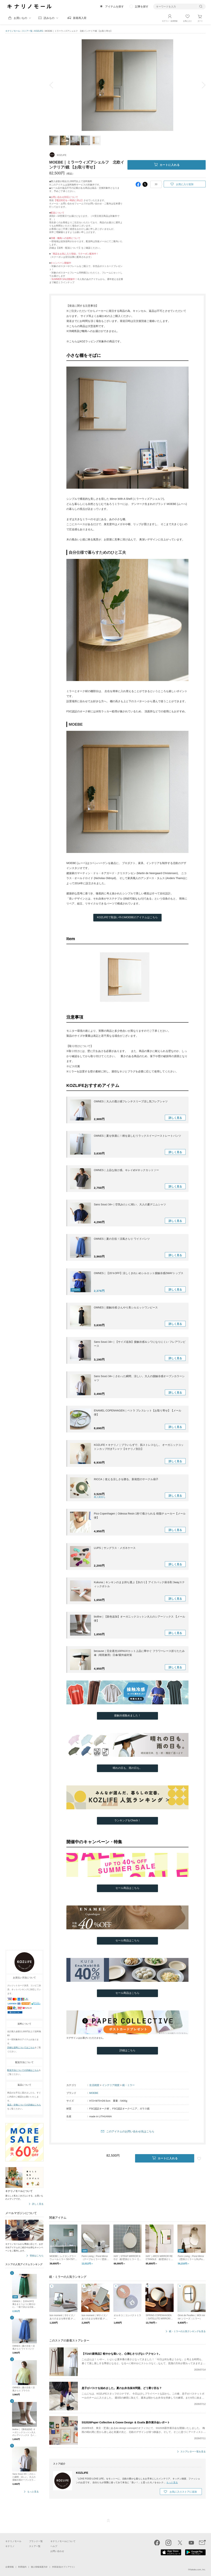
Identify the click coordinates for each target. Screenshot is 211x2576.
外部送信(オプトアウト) (63, 2567)
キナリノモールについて (63, 2541)
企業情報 (9, 2567)
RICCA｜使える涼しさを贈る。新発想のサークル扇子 (126, 1479)
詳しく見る (37, 2204)
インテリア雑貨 (110, 2085)
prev (54, 85)
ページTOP (108, 2521)
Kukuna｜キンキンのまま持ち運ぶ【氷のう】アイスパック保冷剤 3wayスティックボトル (139, 1584)
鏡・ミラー (128, 2085)
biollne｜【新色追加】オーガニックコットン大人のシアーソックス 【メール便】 (139, 1618)
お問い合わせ (57, 2551)
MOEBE (93, 2093)
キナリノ (9, 2546)
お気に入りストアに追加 (183, 2491)
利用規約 (22, 2567)
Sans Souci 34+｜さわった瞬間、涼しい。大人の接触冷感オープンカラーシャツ (139, 1378)
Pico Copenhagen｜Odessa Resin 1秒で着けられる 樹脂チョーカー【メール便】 (140, 1515)
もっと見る (33, 2492)
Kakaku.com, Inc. (198, 2569)
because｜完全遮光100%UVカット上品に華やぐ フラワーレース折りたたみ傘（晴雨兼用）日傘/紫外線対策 (139, 1652)
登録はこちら (36, 2255)
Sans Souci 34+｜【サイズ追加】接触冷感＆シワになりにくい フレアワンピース (139, 1343)
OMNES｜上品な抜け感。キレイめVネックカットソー (127, 1170)
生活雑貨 (94, 2085)
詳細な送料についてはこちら (21, 2047)
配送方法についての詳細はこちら (23, 2070)
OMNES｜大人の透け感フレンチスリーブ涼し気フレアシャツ (131, 1101)
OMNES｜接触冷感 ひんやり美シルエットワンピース (126, 1307)
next (201, 85)
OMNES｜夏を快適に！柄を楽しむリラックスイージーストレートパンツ (137, 1135)
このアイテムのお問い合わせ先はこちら (130, 2131)
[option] (127, 85)
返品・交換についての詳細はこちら (24, 2105)
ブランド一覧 (36, 2541)
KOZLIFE (38, 31)
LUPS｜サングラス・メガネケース (115, 1547)
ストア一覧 (27, 31)
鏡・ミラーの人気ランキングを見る (187, 2331)
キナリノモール (12, 31)
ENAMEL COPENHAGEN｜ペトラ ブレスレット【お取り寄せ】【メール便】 (137, 1412)
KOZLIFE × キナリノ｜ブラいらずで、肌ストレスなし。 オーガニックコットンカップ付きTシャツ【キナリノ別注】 (139, 1446)
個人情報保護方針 (39, 2567)
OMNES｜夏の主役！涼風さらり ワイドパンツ (122, 1238)
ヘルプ (53, 2546)
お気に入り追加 (184, 184)
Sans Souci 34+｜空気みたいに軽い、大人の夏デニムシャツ (130, 1204)
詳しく (175, 1117)
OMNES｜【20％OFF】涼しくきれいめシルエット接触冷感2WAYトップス (138, 1273)
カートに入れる (167, 165)
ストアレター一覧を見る (193, 2451)
